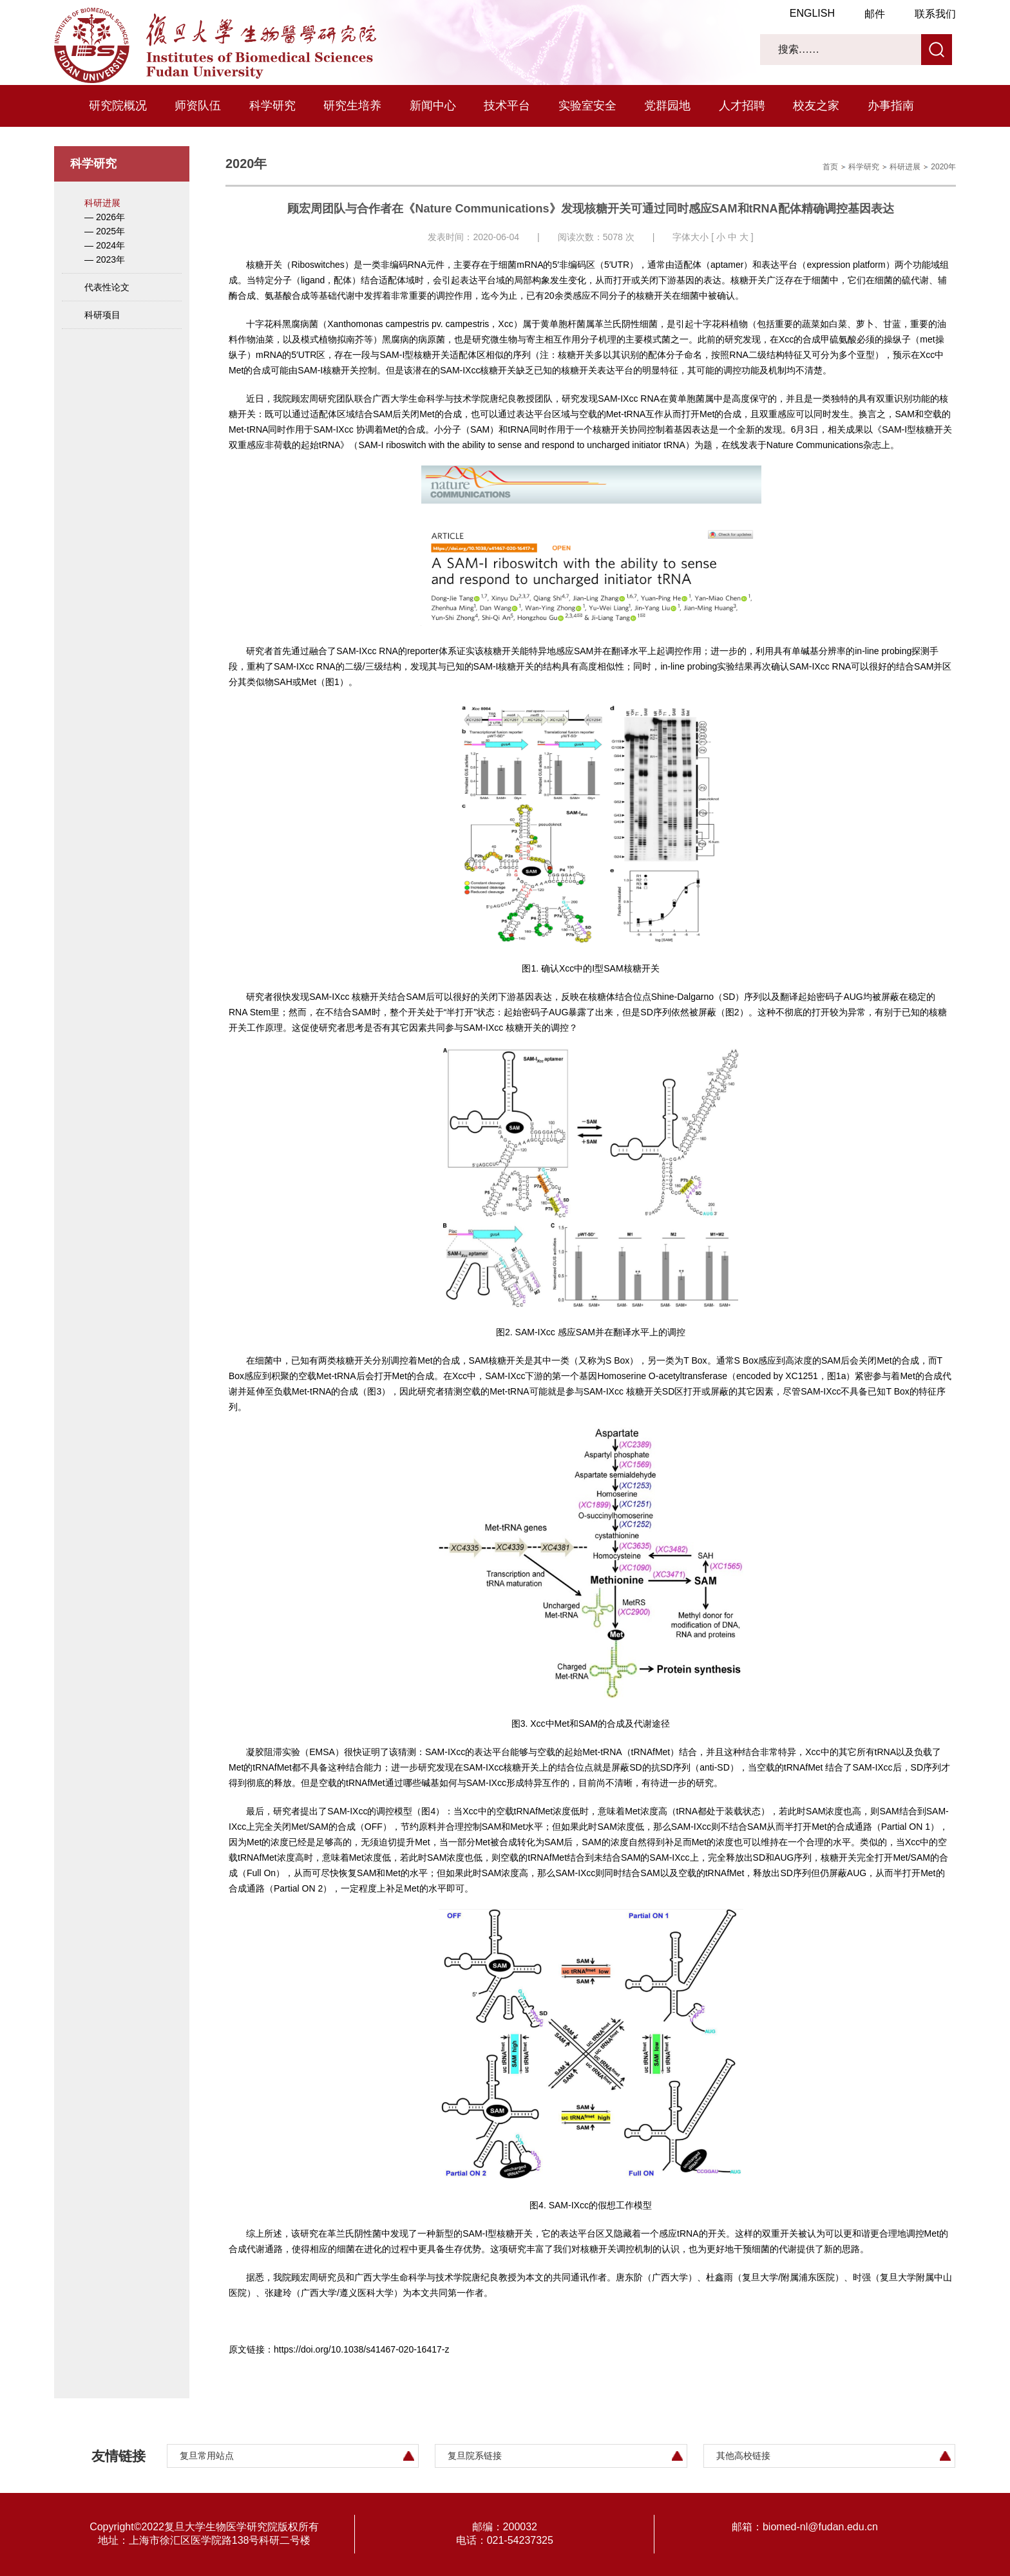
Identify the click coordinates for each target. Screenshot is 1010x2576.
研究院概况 (118, 105)
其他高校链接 (743, 2455)
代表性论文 (106, 287)
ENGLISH (812, 13)
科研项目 (102, 315)
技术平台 (507, 105)
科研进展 (102, 203)
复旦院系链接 (475, 2455)
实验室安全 (587, 105)
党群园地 (667, 105)
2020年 (943, 166)
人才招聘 (742, 105)
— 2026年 (104, 217)
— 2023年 (104, 259)
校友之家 (816, 105)
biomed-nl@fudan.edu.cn (820, 2526)
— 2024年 (104, 245)
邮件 (874, 13)
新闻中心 (433, 105)
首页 (830, 166)
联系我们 (935, 13)
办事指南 (891, 105)
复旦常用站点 (207, 2455)
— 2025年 (104, 231)
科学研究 (272, 105)
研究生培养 (352, 105)
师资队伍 (198, 105)
